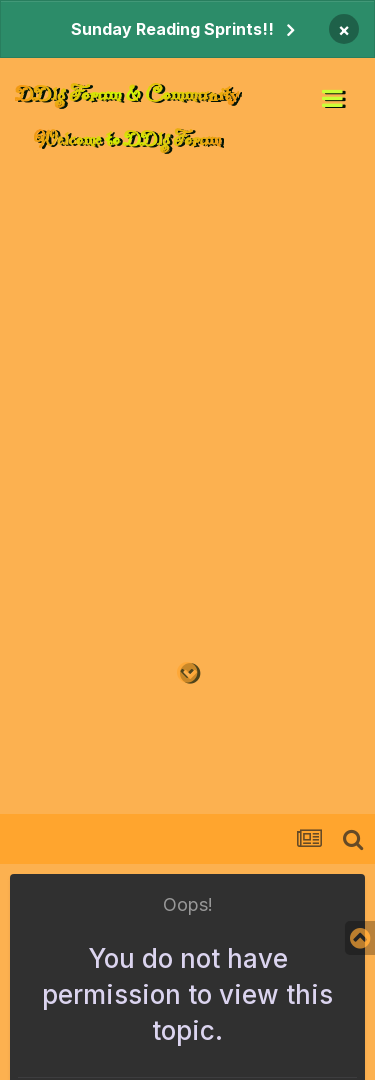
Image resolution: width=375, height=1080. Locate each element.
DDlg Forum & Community (127, 93)
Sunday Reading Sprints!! (172, 29)
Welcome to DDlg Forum (127, 139)
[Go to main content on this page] (187, 673)
